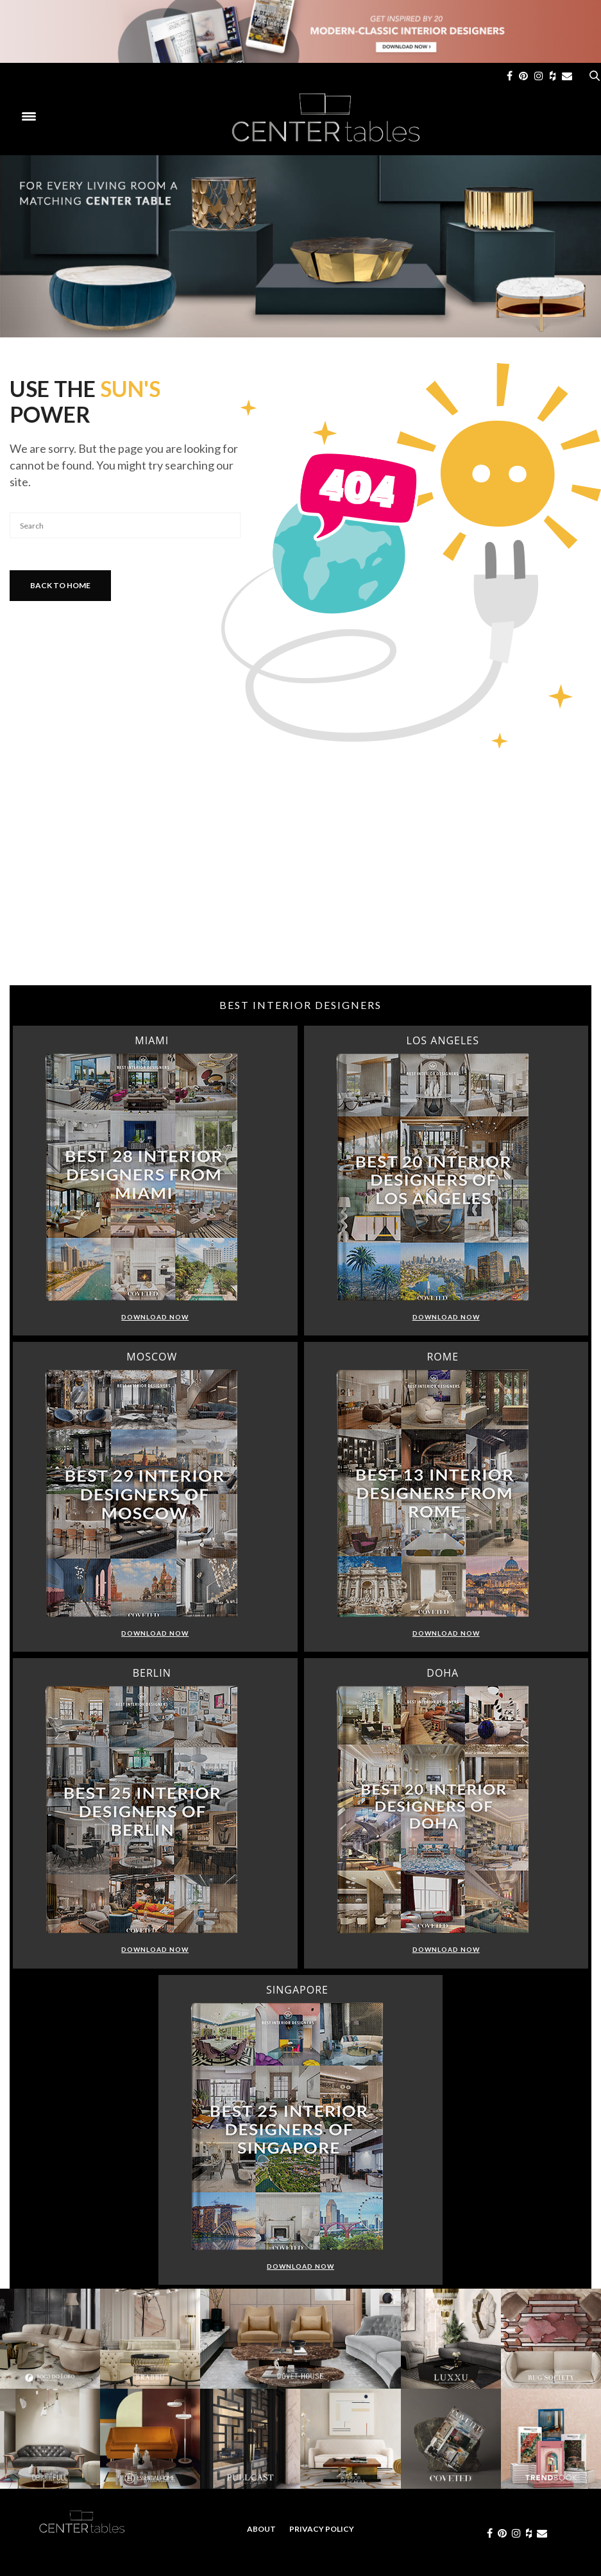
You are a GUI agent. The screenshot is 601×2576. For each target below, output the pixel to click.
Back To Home (60, 585)
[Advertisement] (300, 882)
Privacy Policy (321, 2529)
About (261, 2529)
